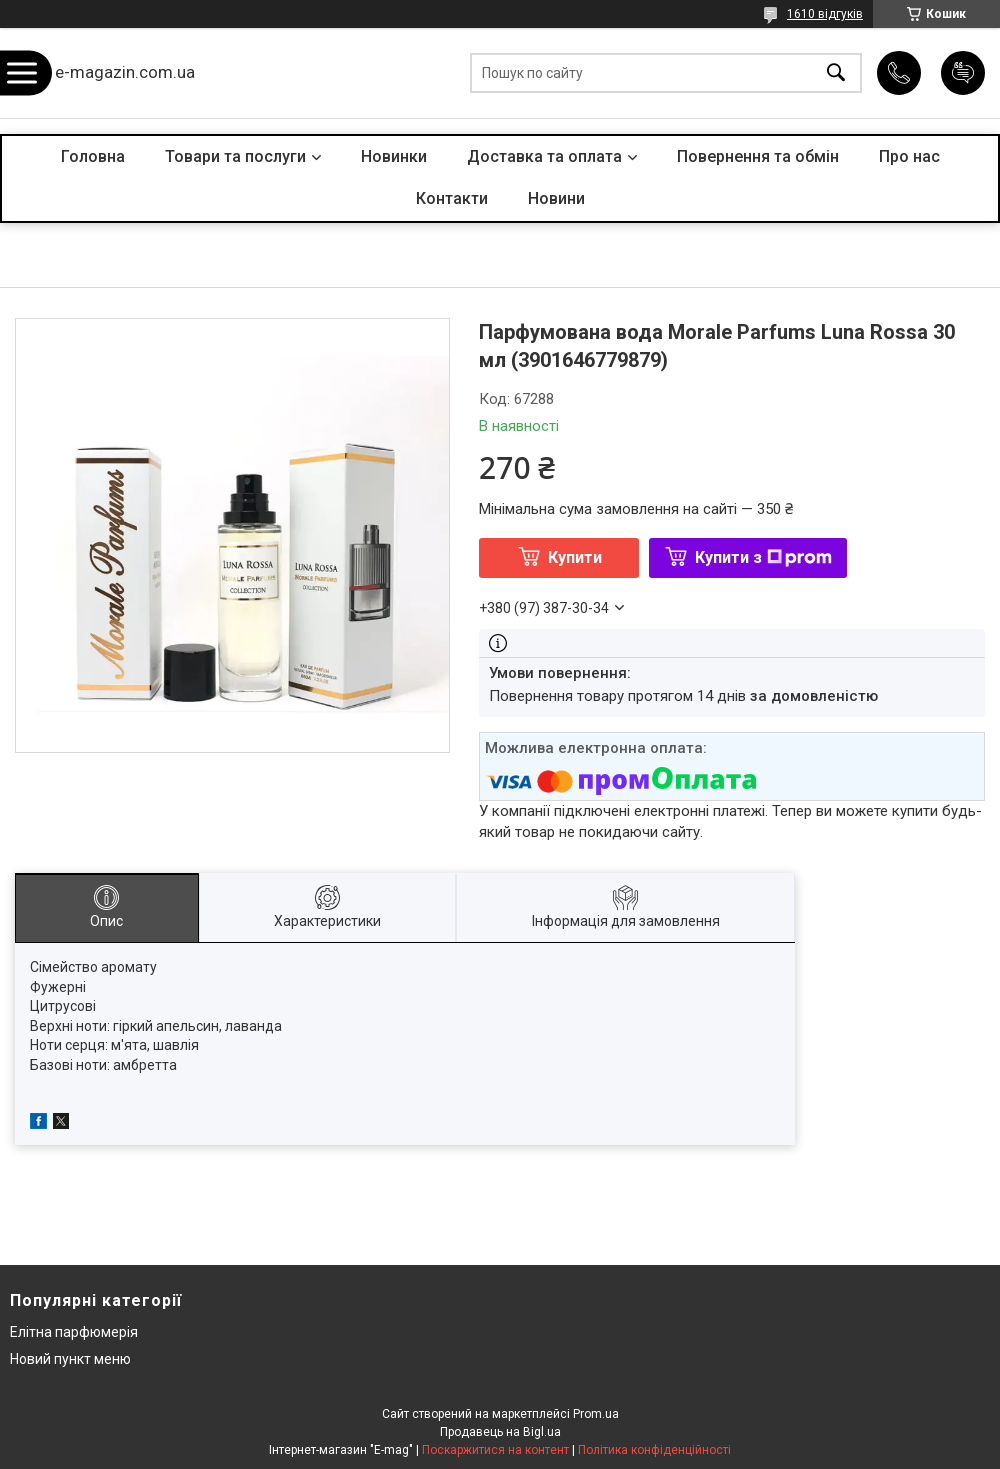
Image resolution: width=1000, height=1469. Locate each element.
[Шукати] (836, 73)
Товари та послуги (235, 156)
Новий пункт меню (70, 1359)
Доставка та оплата (544, 156)
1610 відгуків (825, 14)
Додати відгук (963, 73)
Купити (575, 557)
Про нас (909, 156)
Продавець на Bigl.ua (500, 1432)
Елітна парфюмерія (74, 1332)
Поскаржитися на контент (495, 1450)
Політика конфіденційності (654, 1450)
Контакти (452, 198)
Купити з (763, 557)
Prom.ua (596, 1414)
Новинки (394, 156)
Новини (556, 198)
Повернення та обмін (758, 156)
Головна (93, 156)
